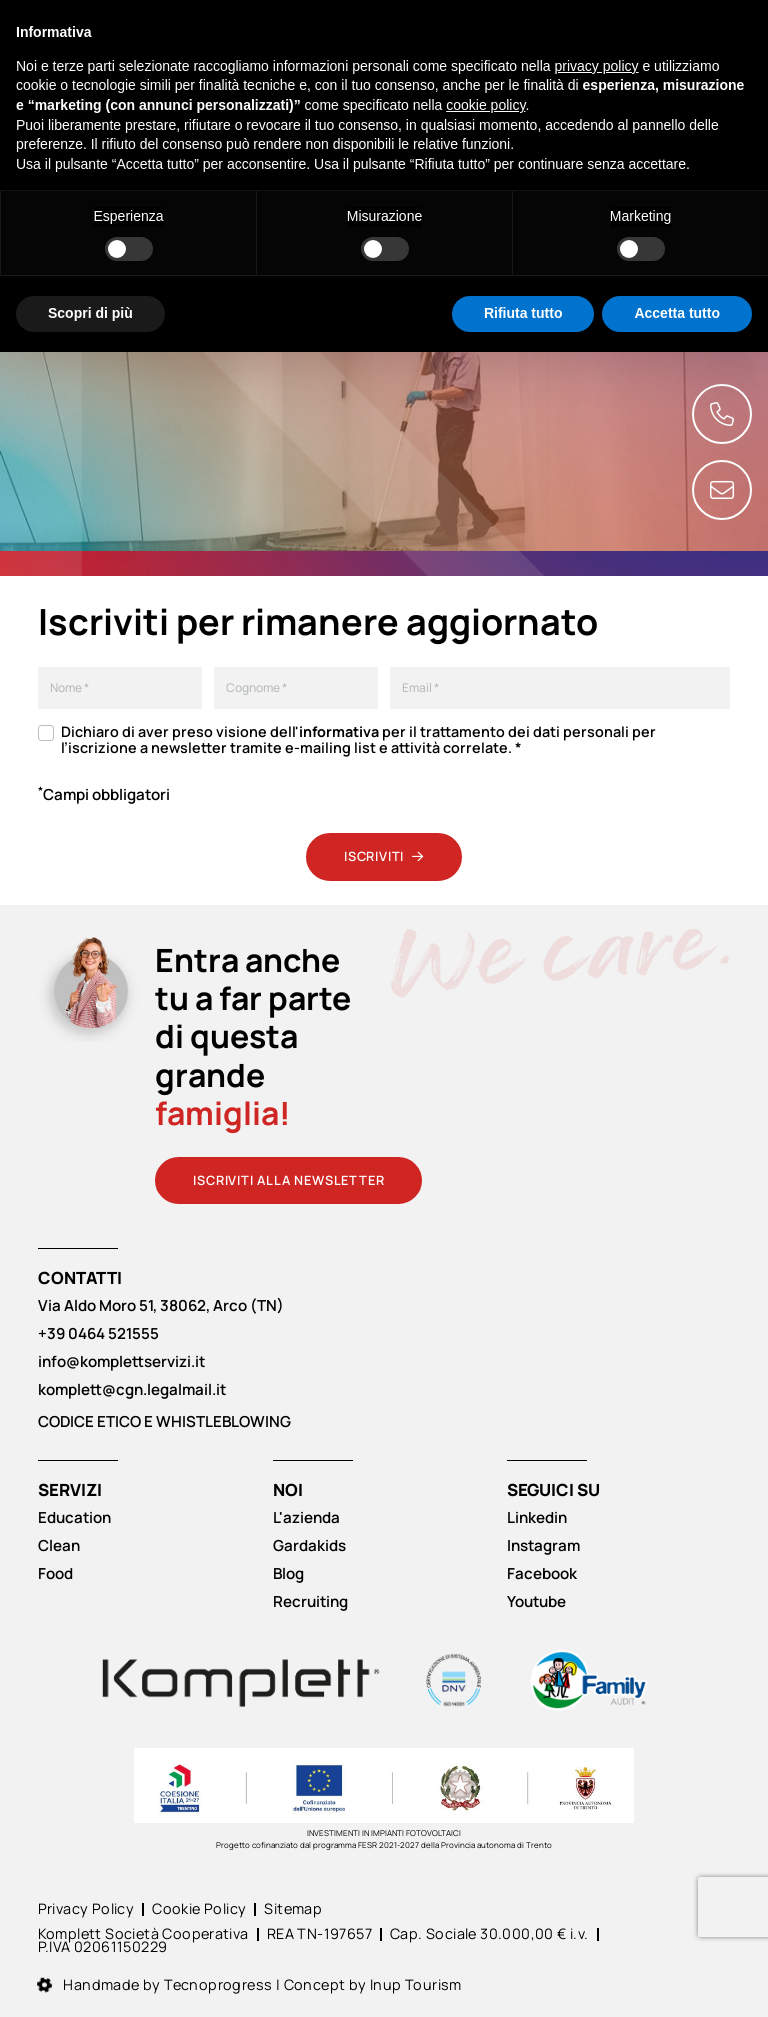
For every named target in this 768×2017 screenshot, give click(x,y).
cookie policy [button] (485, 105)
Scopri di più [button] (90, 313)
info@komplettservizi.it (121, 1362)
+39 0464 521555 (98, 1334)
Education (74, 1518)
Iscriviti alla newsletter (288, 1180)
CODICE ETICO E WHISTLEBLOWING (164, 1422)
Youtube (536, 1602)
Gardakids (309, 1546)
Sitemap (293, 1909)
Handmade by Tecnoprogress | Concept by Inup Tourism (250, 1985)
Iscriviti (384, 856)
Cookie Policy (199, 1909)
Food (55, 1574)
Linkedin (537, 1518)
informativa (339, 732)
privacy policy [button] (597, 66)
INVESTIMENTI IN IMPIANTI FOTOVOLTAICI (384, 1832)
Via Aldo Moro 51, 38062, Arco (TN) (161, 1306)
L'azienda (306, 1518)
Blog (288, 1574)
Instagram (543, 1546)
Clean (59, 1546)
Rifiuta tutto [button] (523, 313)
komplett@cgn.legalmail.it (132, 1390)
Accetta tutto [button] (677, 313)
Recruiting (310, 1602)
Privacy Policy (86, 1909)
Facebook (542, 1574)
